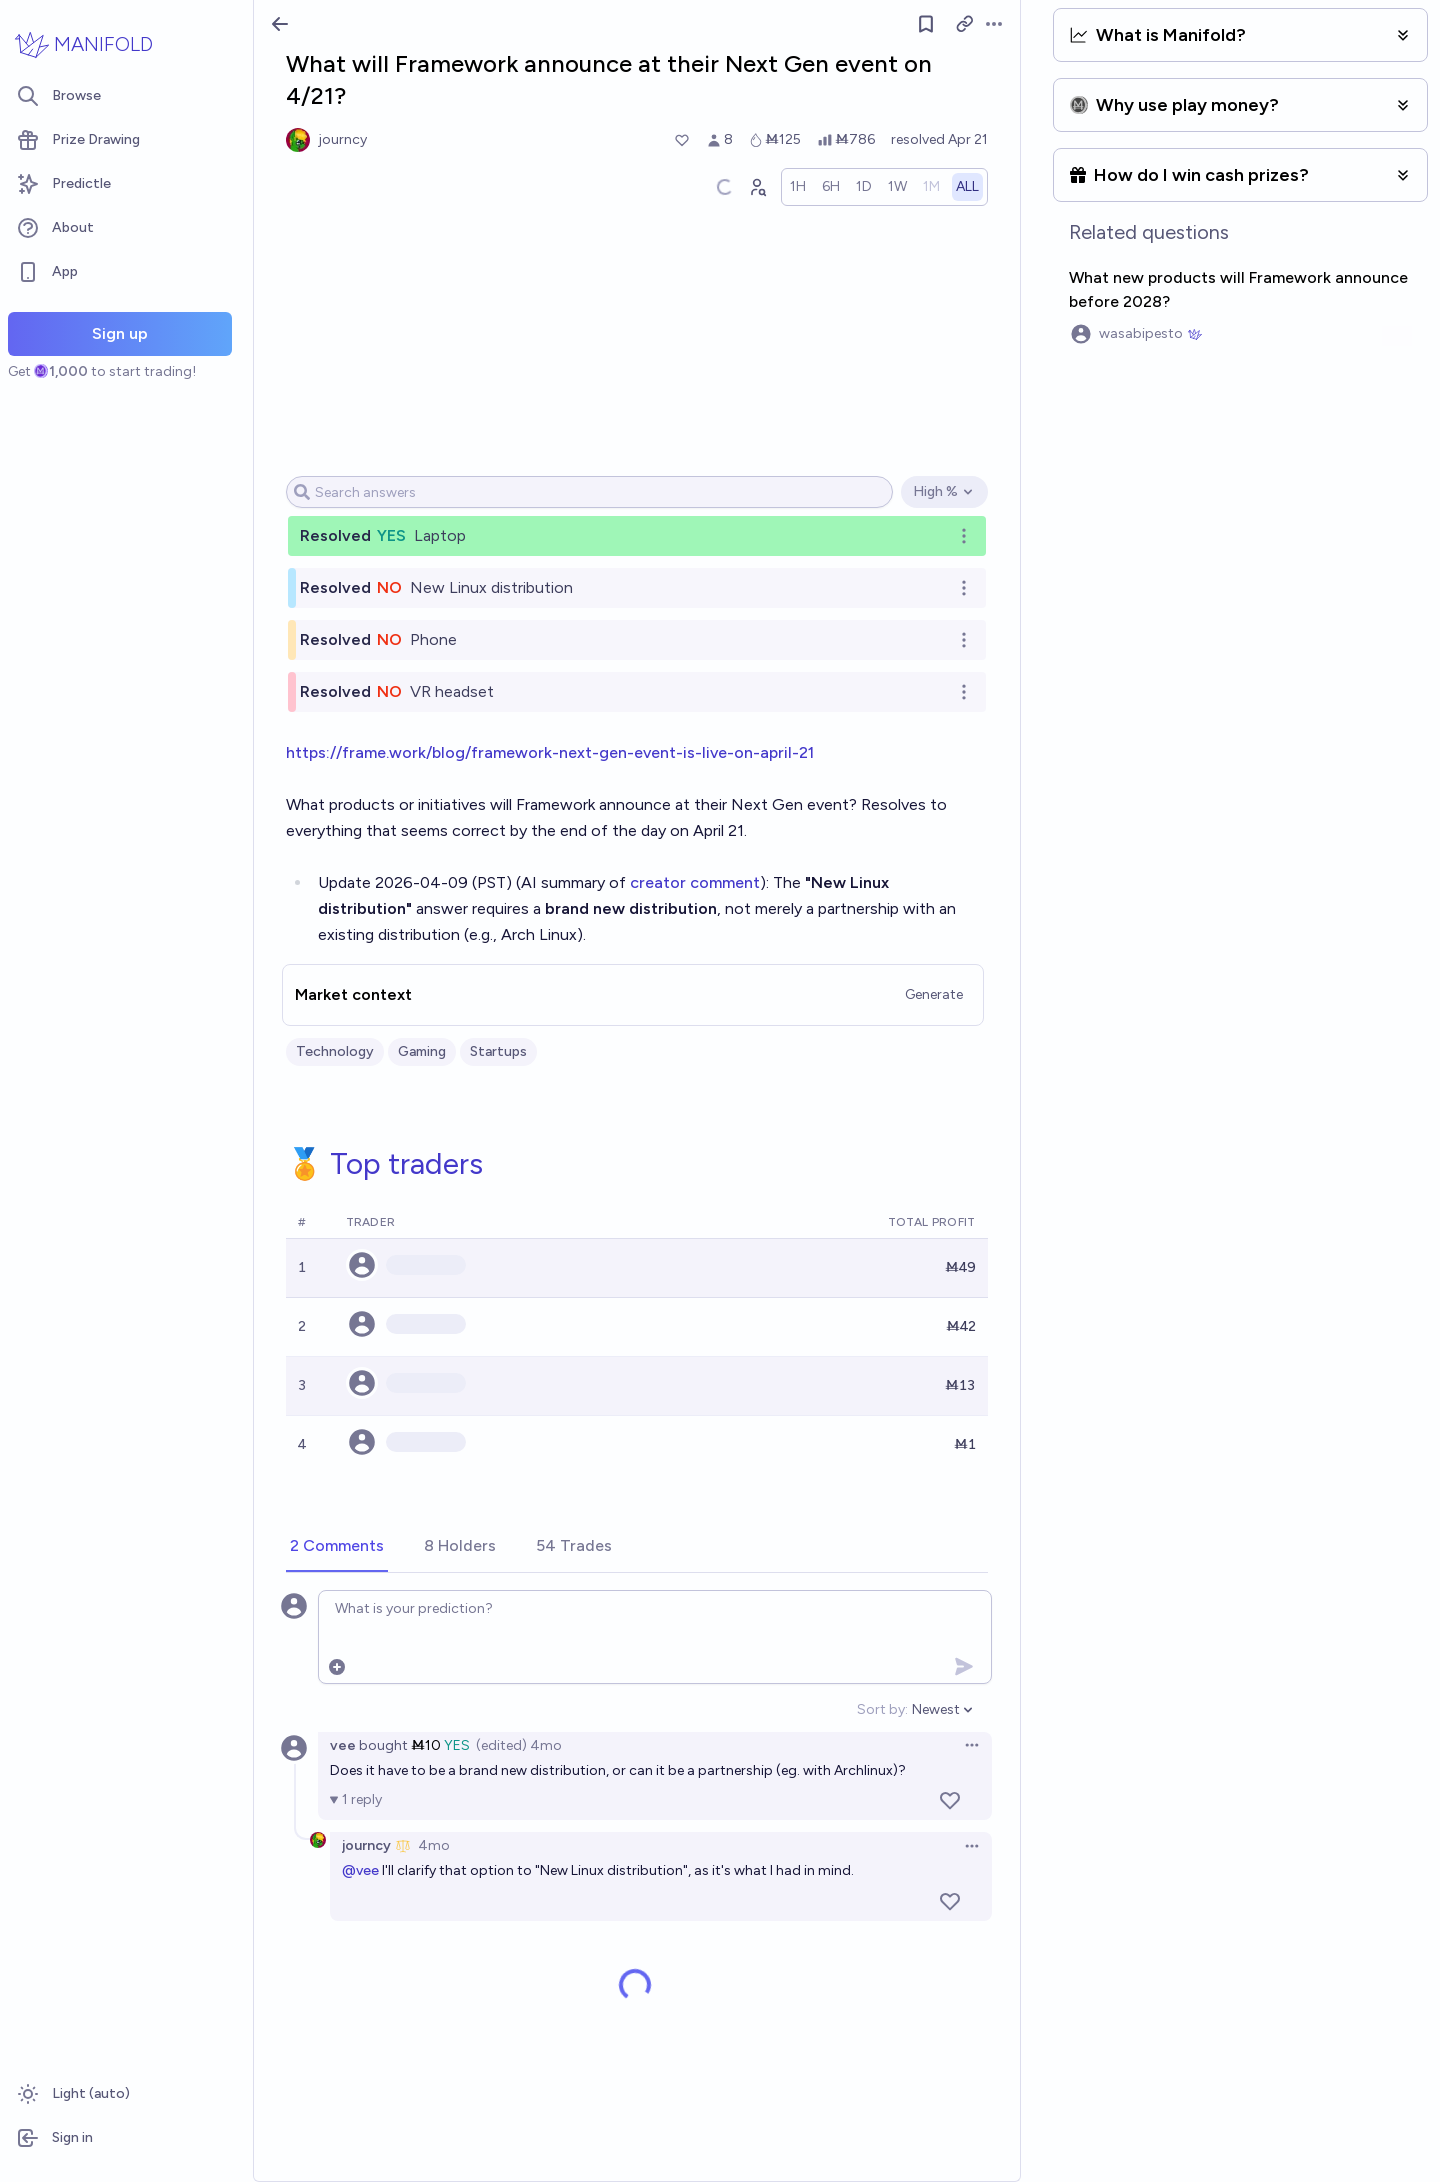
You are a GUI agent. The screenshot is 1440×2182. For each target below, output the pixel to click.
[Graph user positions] (757, 187)
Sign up (120, 333)
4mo (434, 1845)
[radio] (798, 187)
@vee (360, 1870)
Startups (498, 1051)
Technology (335, 1051)
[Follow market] (926, 24)
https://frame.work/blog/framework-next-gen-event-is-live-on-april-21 (550, 752)
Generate (934, 994)
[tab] (337, 1547)
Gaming (422, 1051)
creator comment (695, 882)
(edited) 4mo (519, 1745)
